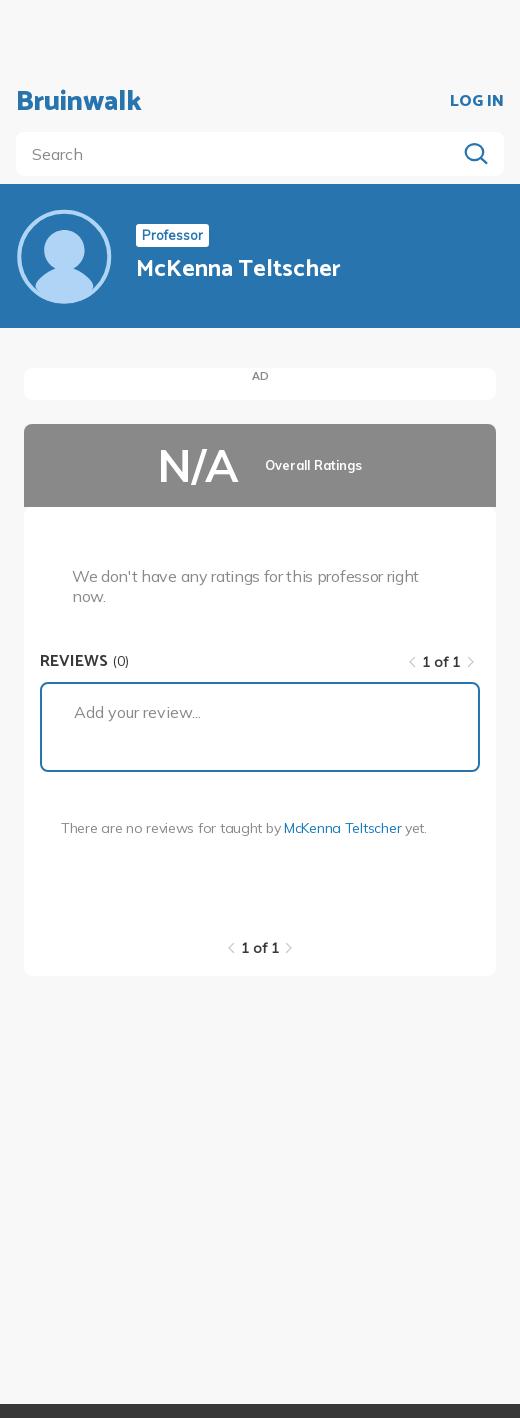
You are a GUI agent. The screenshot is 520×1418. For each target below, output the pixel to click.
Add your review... (137, 712)
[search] (240, 154)
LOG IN (477, 102)
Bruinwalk (79, 102)
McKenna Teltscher (342, 828)
